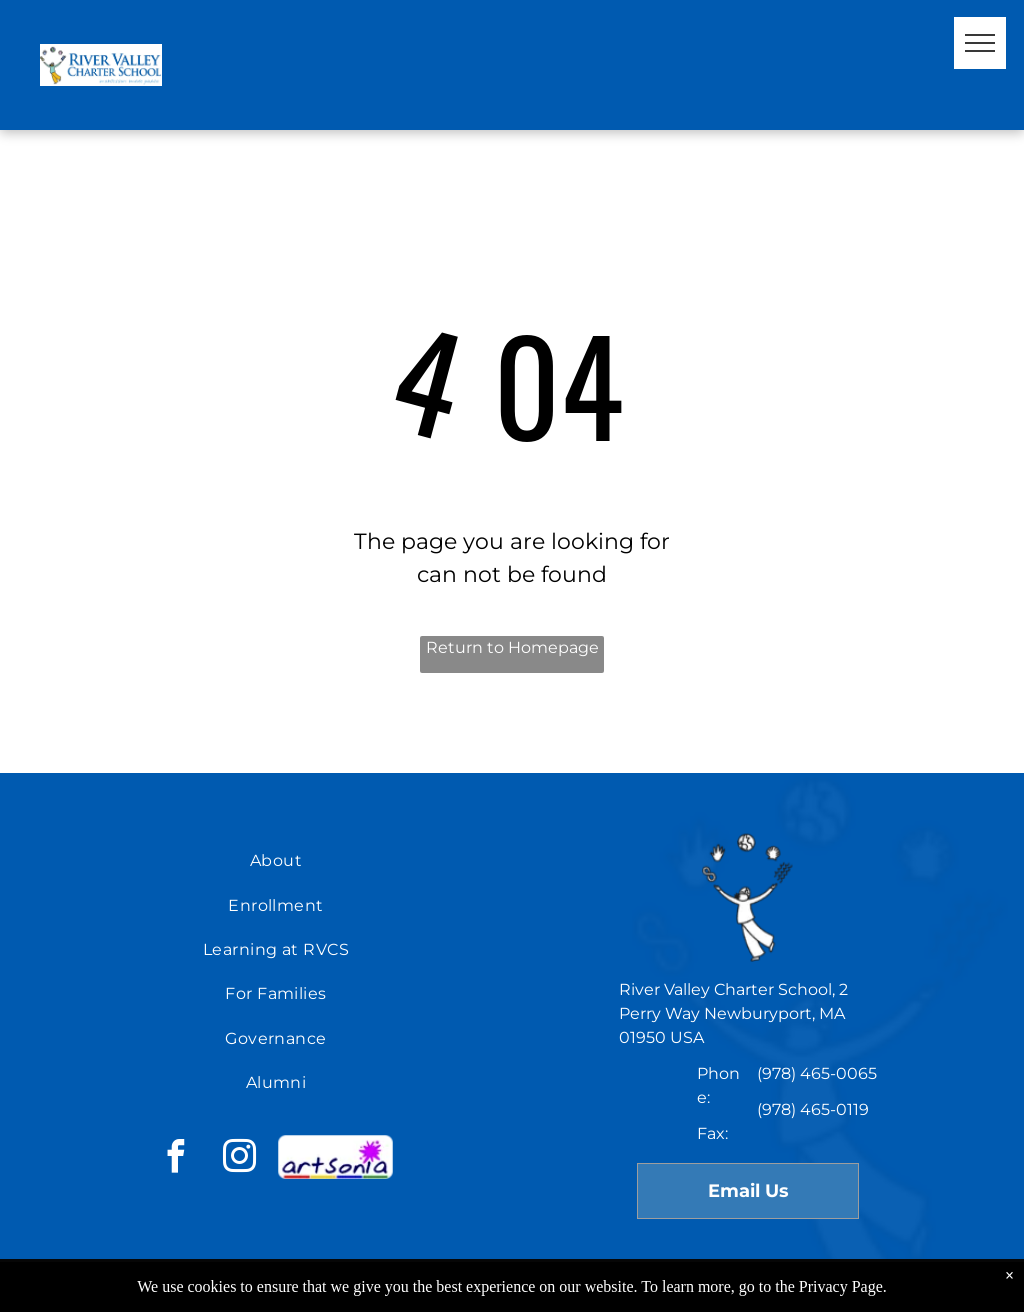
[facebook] (175, 1159)
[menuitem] (276, 861)
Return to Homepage (512, 647)
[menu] (980, 43)
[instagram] (239, 1159)
